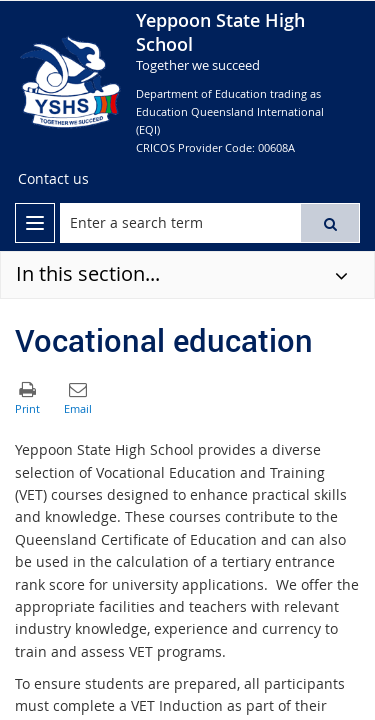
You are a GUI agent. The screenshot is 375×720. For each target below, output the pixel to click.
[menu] (35, 223)
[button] (330, 223)
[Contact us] (53, 179)
